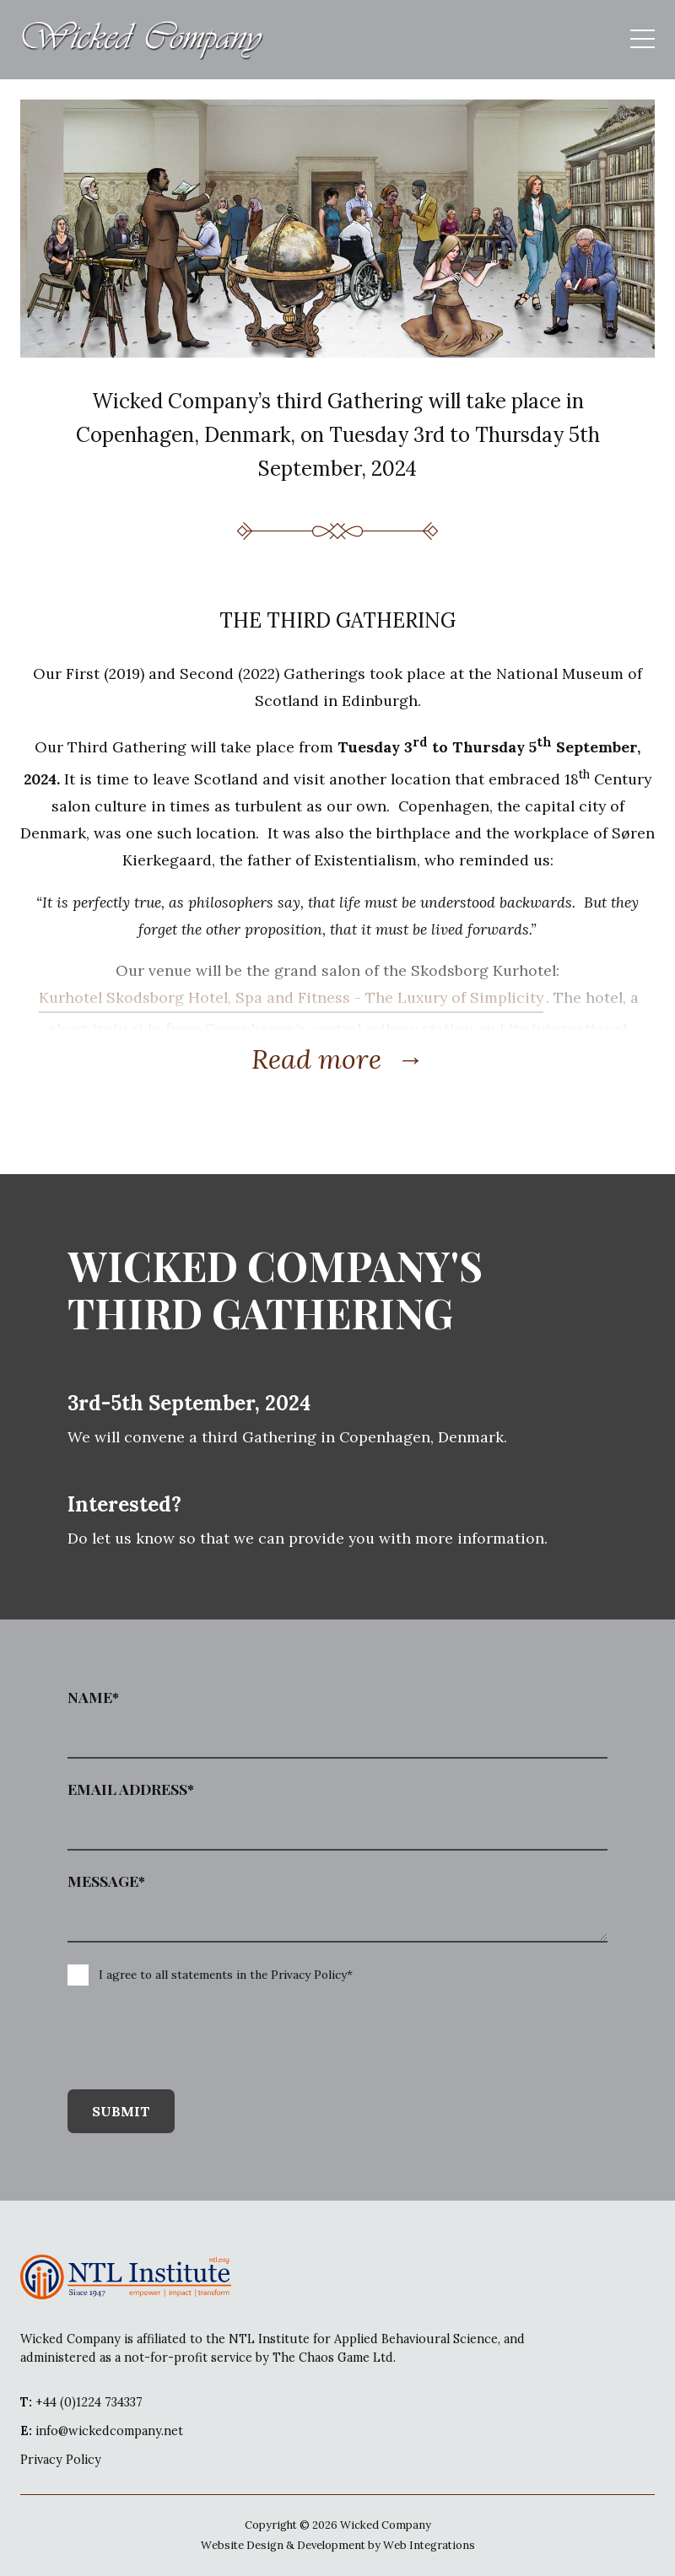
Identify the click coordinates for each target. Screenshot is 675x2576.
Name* (93, 1696)
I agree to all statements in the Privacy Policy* (226, 1974)
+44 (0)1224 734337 (81, 2402)
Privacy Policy (60, 2459)
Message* (106, 1880)
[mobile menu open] (642, 39)
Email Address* (131, 1788)
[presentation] (182, 2039)
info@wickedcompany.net (101, 2431)
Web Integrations (429, 2545)
